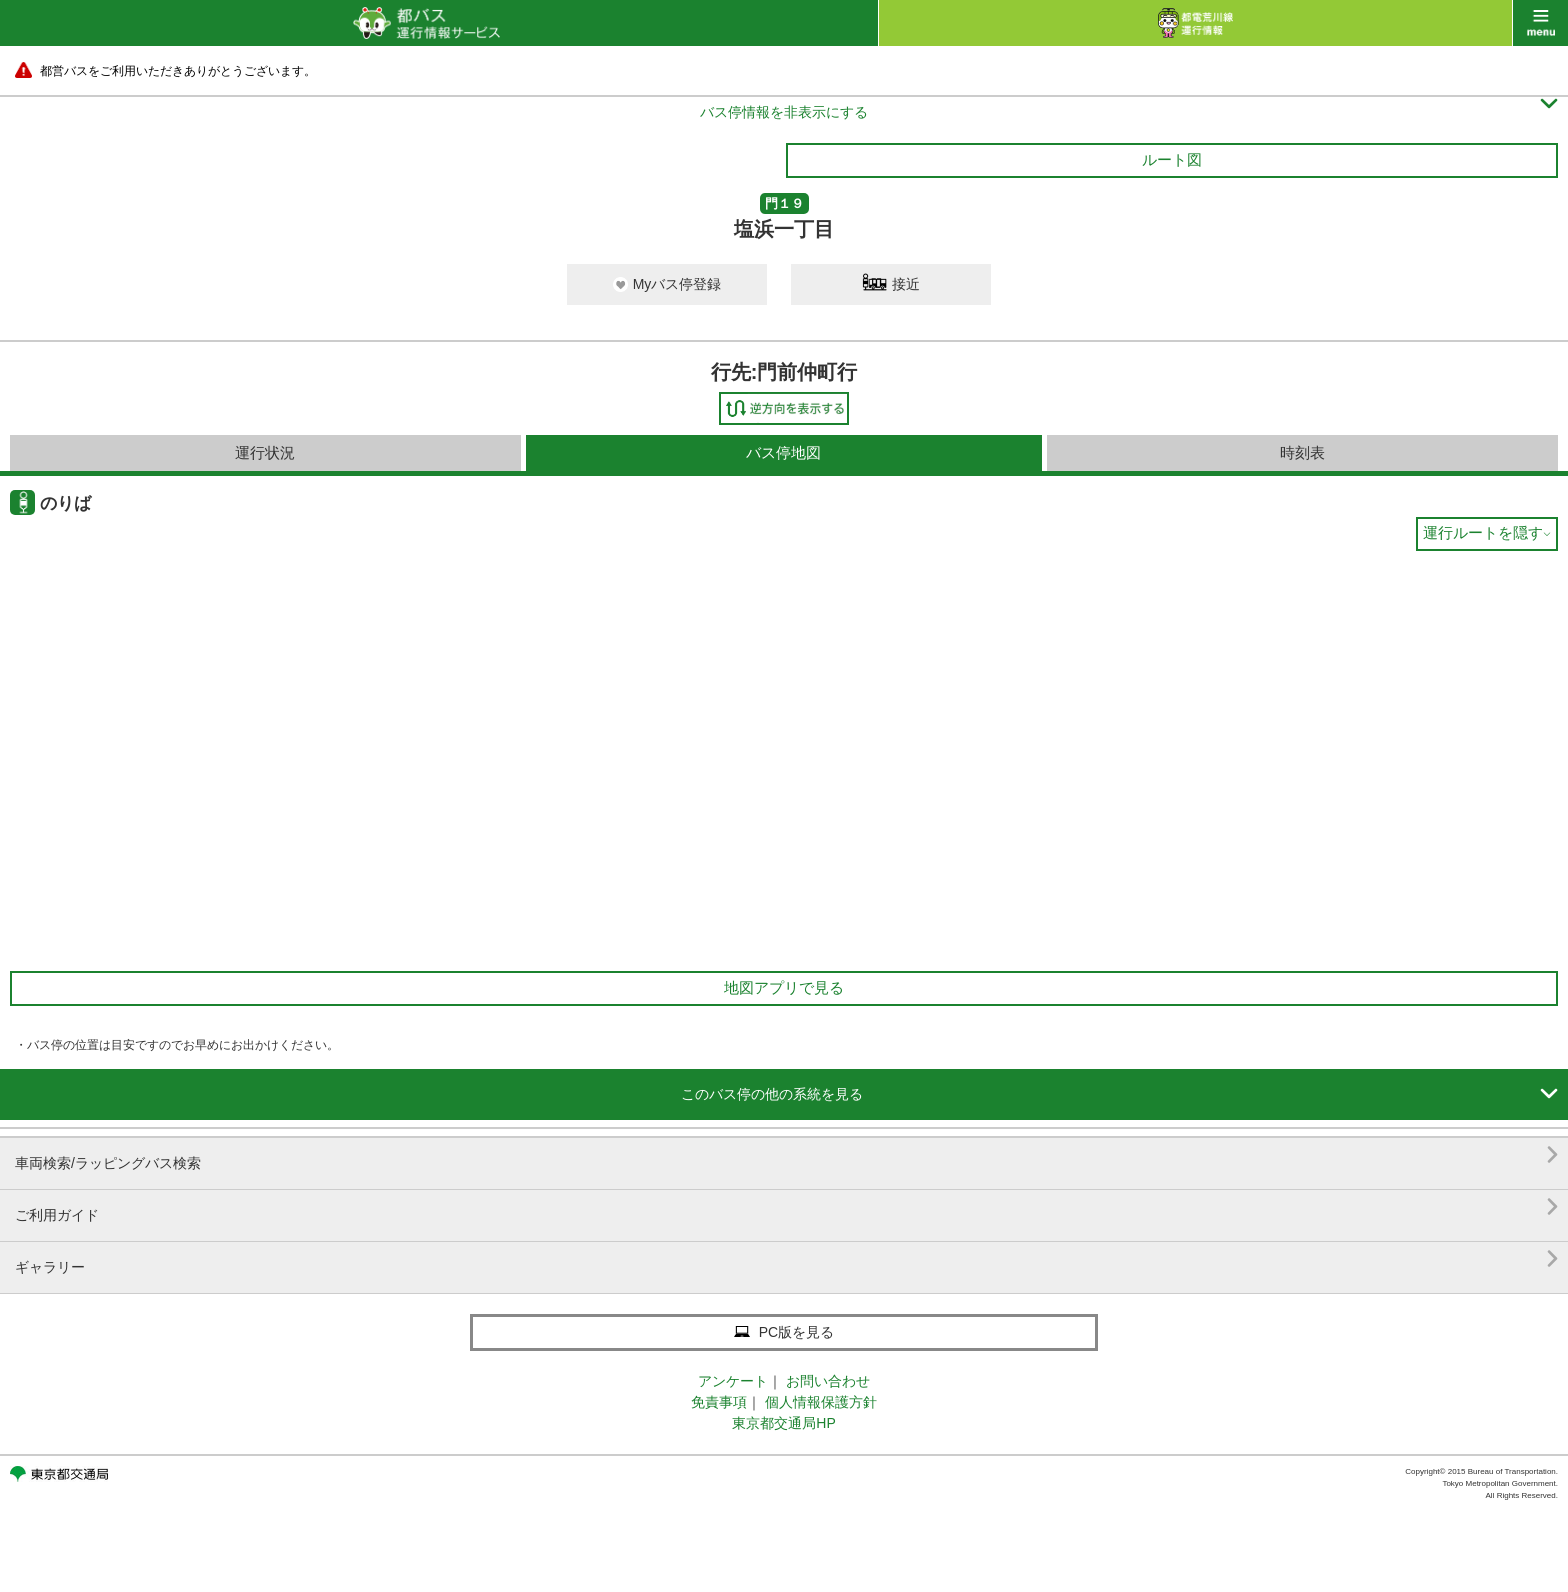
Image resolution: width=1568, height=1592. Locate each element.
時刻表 (1302, 452)
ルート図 (1172, 159)
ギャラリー (786, 1259)
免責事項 (719, 1402)
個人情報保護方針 (821, 1402)
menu (1540, 23)
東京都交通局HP (783, 1423)
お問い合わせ (828, 1381)
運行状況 (265, 452)
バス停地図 (783, 452)
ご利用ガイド (786, 1207)
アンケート (733, 1381)
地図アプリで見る (784, 987)
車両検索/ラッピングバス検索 (786, 1155)
